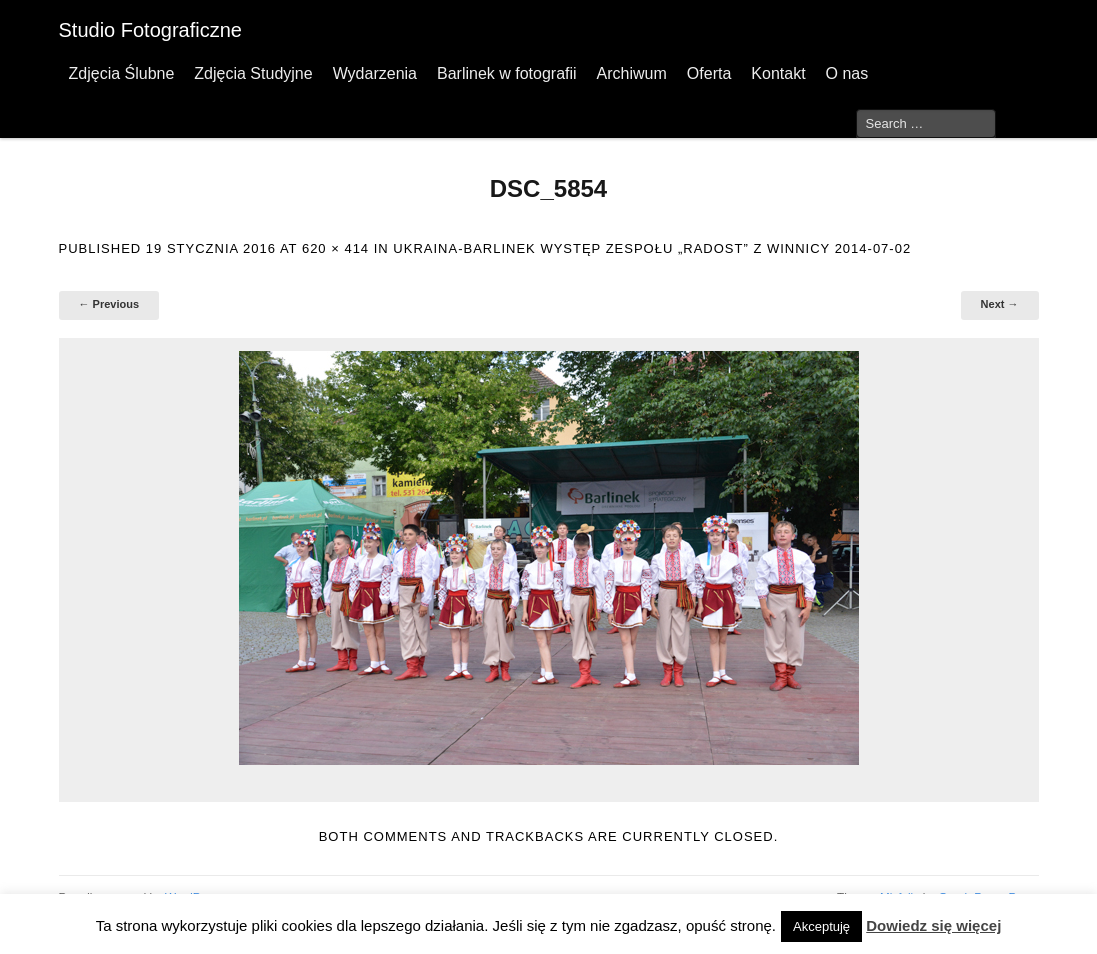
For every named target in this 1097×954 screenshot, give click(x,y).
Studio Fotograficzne (150, 30)
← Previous (109, 304)
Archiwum (632, 73)
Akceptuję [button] (821, 926)
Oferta (709, 73)
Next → (1000, 304)
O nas (847, 73)
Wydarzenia (375, 73)
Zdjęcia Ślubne (122, 73)
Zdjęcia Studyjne (253, 73)
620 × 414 (335, 248)
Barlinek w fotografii (507, 73)
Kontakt (778, 73)
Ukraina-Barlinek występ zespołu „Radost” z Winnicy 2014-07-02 (652, 248)
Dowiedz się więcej (933, 925)
